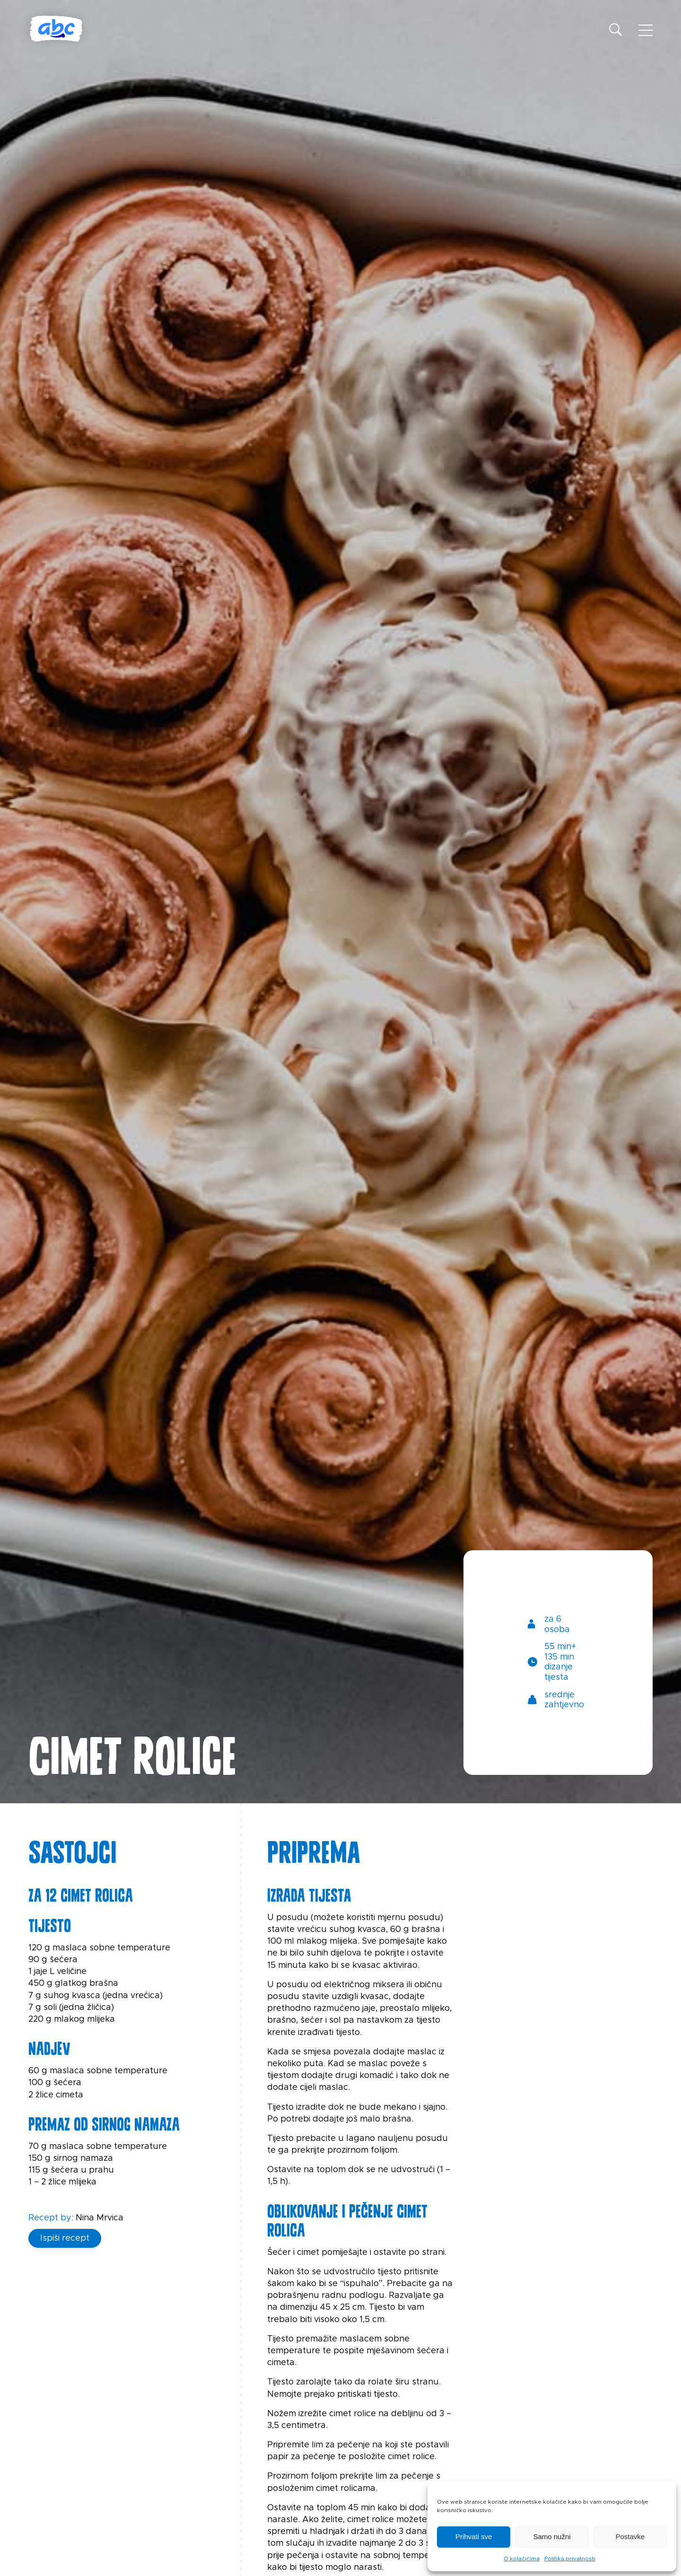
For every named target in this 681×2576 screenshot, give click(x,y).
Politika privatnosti (569, 2558)
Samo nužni (551, 2536)
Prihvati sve (473, 2536)
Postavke (630, 2536)
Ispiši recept (64, 2238)
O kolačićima (522, 2558)
